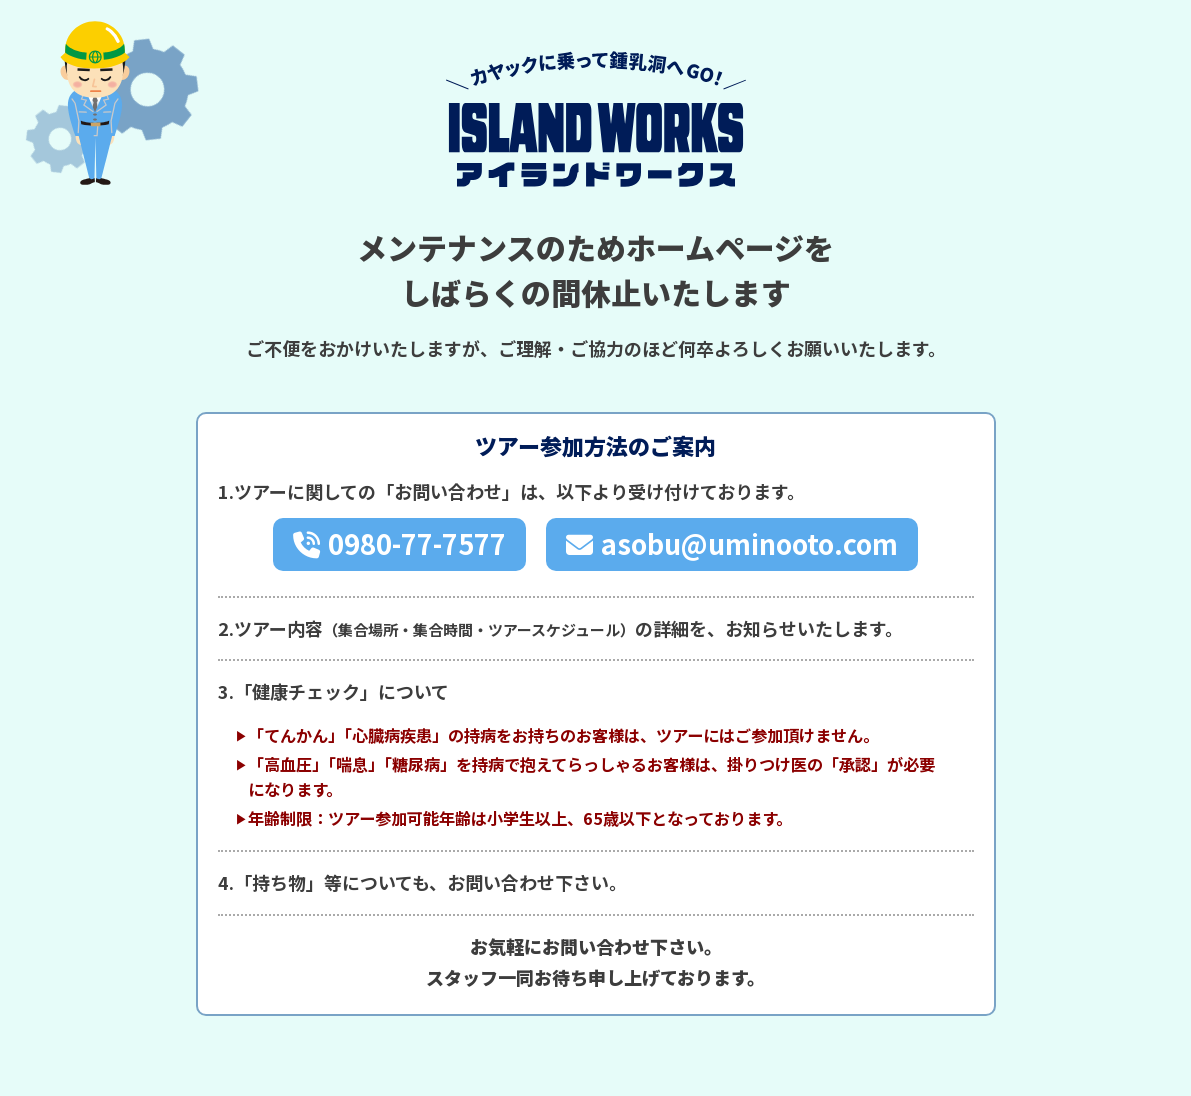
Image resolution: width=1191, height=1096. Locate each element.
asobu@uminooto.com (749, 543)
